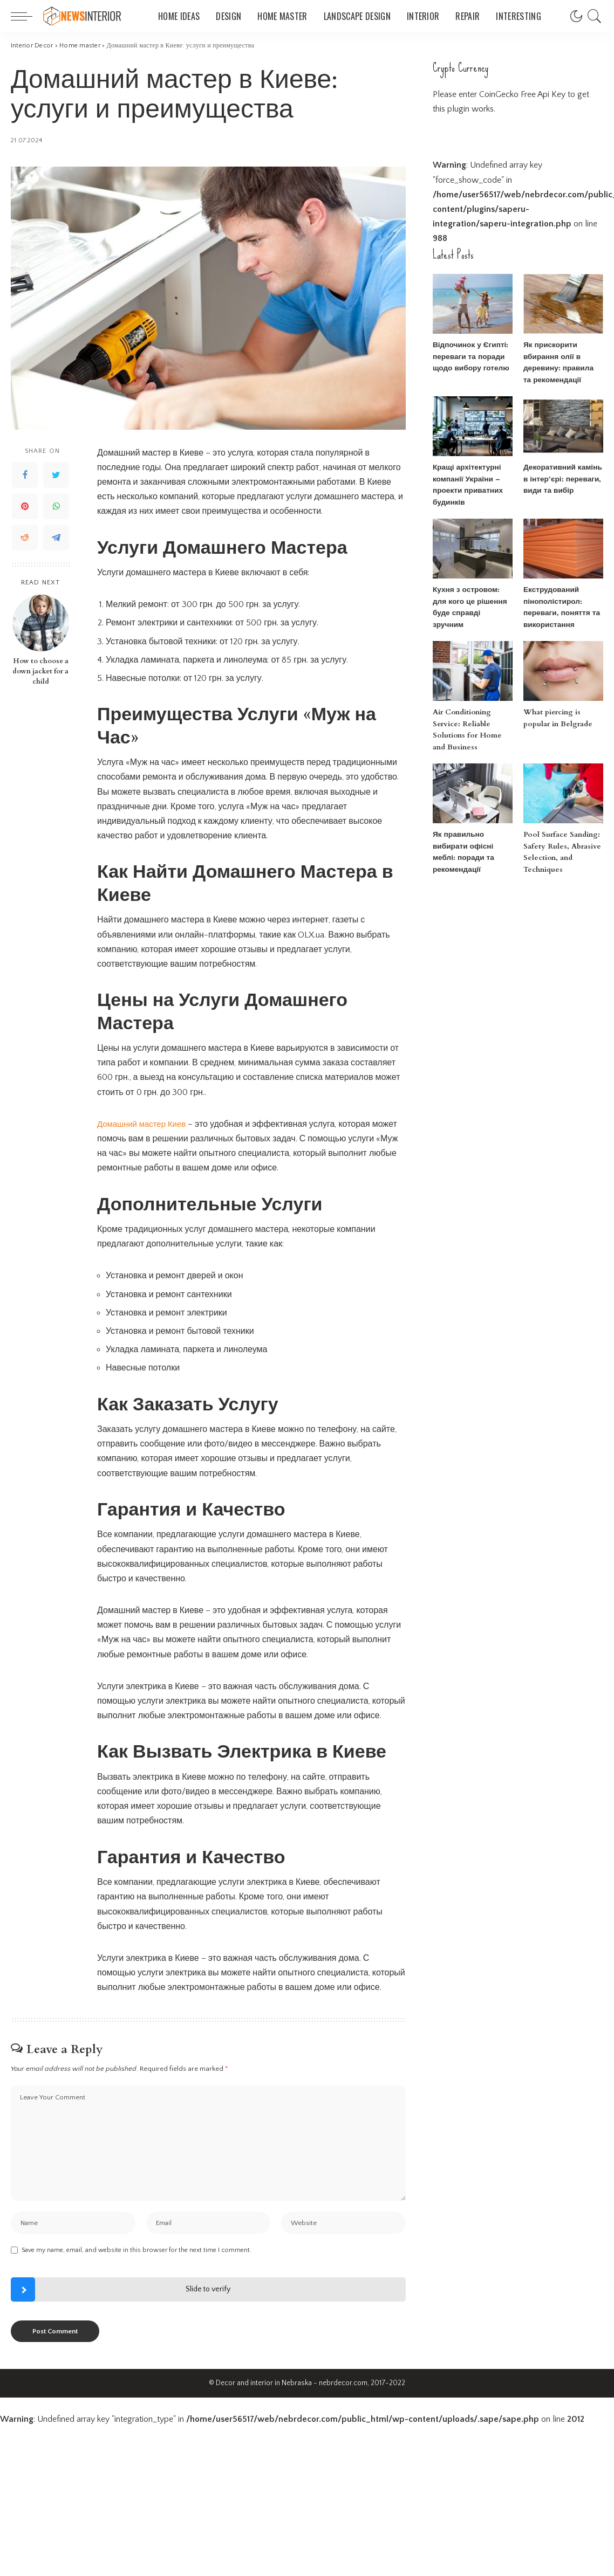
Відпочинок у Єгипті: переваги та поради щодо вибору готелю (468, 356)
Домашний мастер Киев (144, 1124)
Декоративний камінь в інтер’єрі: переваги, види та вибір (563, 479)
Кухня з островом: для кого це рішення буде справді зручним (471, 600)
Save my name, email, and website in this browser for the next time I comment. (136, 2253)
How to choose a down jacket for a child (40, 671)
